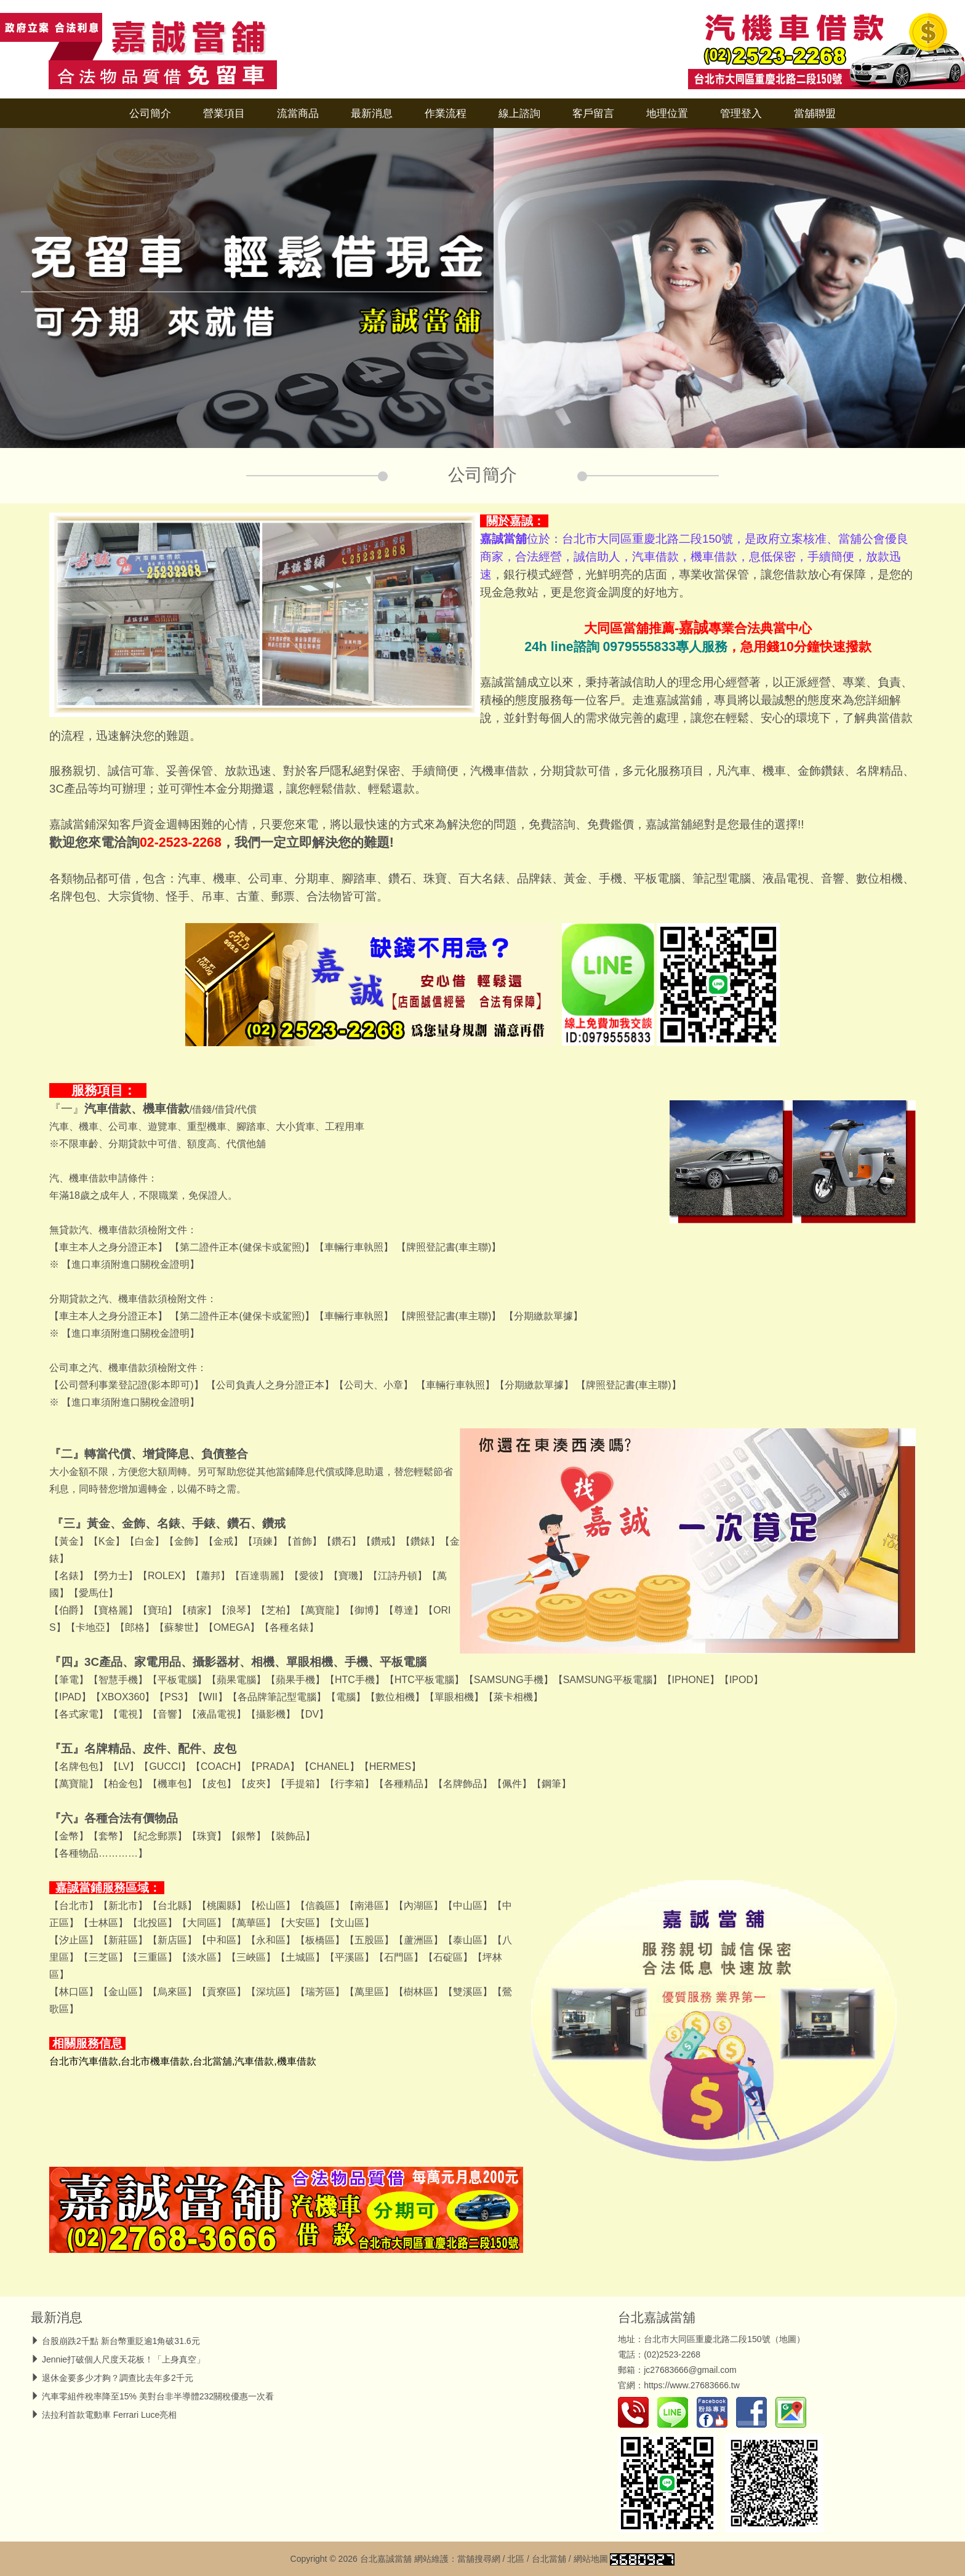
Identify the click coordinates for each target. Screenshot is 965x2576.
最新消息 (372, 113)
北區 (515, 2559)
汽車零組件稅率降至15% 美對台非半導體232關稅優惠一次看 (158, 2396)
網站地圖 (591, 2559)
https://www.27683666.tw (692, 2385)
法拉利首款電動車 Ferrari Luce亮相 (109, 2415)
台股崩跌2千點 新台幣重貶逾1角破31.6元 (121, 2341)
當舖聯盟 (815, 113)
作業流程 (445, 113)
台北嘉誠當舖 (656, 2317)
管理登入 (741, 113)
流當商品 (298, 113)
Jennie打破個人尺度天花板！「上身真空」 (123, 2359)
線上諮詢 (519, 113)
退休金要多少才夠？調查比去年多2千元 (117, 2378)
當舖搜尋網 (478, 2559)
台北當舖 (549, 2559)
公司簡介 (150, 113)
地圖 (787, 2339)
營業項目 (224, 113)
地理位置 (667, 113)
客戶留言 (593, 113)
